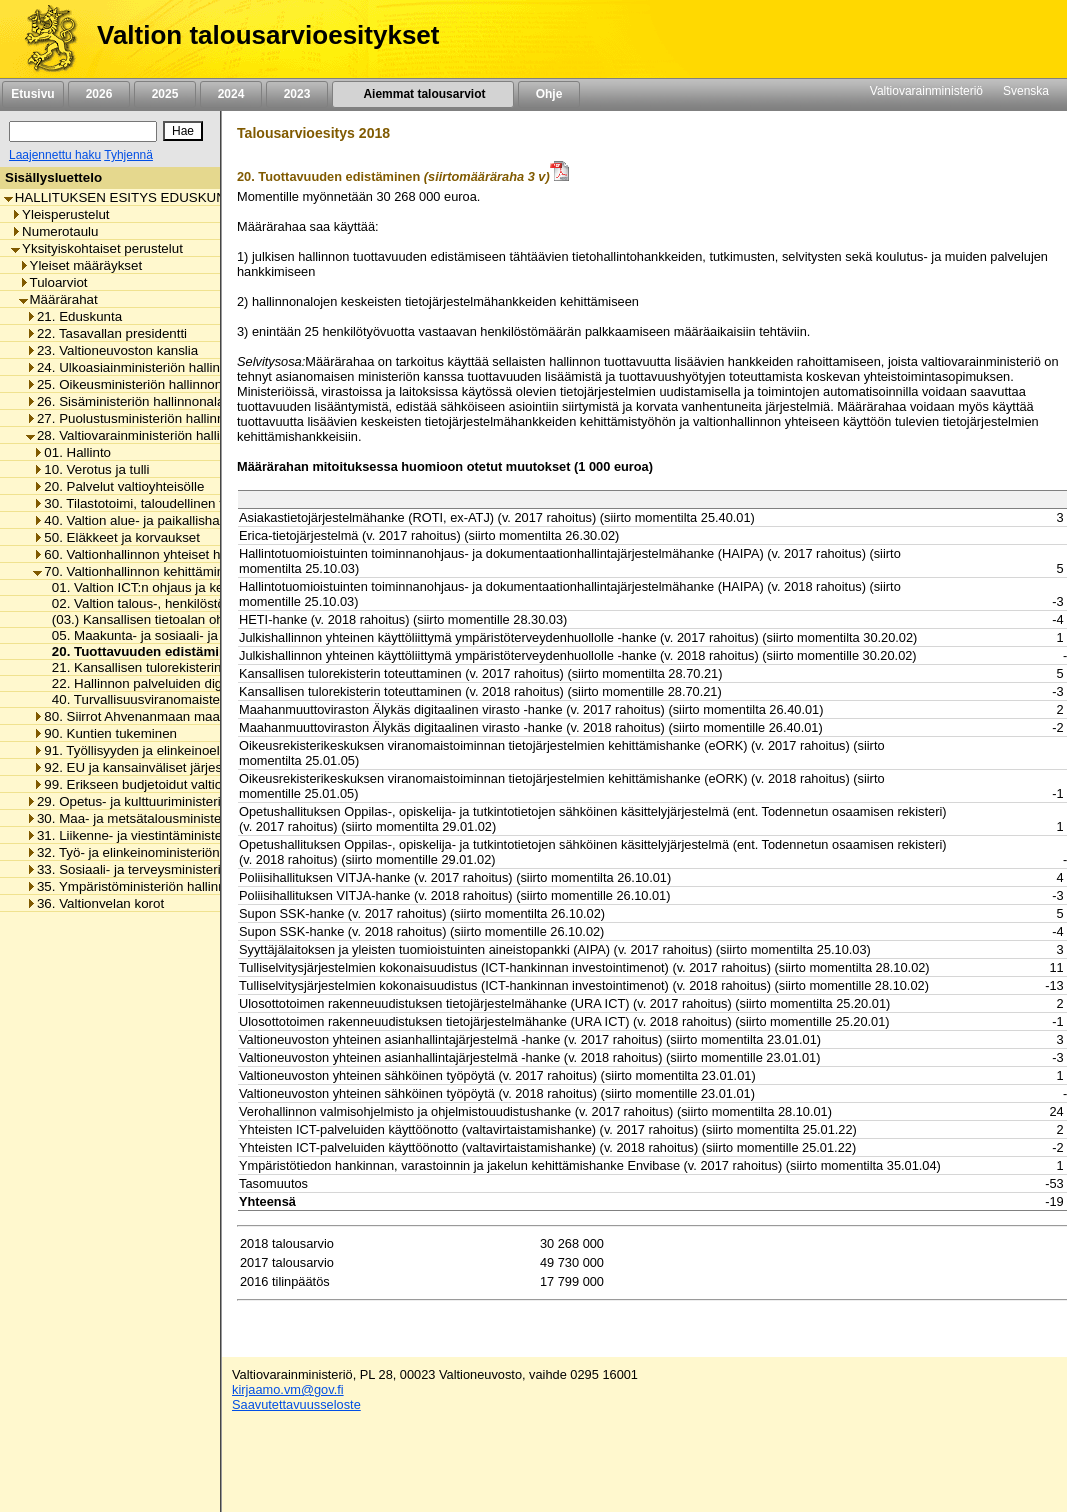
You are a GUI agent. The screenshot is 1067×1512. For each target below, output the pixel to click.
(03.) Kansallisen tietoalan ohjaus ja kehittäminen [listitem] (191, 619)
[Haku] (83, 131)
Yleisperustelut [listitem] (60, 214)
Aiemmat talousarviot (423, 94)
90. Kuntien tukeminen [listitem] (105, 733)
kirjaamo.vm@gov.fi (288, 1389)
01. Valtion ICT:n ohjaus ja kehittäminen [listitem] (163, 587)
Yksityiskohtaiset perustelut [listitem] (97, 248)
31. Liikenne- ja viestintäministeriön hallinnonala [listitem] (172, 835)
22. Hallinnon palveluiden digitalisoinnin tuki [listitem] (175, 683)
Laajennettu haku (55, 155)
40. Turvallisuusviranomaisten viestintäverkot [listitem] (179, 699)
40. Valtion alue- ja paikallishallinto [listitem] (140, 520)
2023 (297, 94)
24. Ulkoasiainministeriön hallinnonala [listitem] (143, 367)
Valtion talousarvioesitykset (268, 35)
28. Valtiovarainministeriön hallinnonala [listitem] (146, 435)
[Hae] (183, 131)
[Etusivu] (43, 39)
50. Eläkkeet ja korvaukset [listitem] (116, 537)
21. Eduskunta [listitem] (74, 316)
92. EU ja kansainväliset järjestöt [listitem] (135, 767)
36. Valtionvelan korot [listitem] (95, 903)
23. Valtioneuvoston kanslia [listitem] (112, 350)
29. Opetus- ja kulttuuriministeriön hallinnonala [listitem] (168, 801)
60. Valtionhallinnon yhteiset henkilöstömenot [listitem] (171, 554)
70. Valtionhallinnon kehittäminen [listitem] (136, 571)
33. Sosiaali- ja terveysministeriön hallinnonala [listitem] (168, 869)
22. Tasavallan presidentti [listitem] (106, 333)
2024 (231, 94)
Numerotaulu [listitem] (54, 231)
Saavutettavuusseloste (296, 1404)
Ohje (549, 94)
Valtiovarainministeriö (926, 91)
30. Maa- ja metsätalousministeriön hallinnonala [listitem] (172, 818)
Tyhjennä (128, 155)
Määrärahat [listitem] (58, 299)
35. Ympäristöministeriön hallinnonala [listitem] (142, 886)
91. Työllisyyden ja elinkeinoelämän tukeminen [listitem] (175, 750)
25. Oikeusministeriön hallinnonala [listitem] (133, 384)
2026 (99, 94)
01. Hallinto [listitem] (72, 452)
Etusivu (32, 94)
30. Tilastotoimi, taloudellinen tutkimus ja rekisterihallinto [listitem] (204, 503)
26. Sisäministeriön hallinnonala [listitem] (125, 401)
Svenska (1026, 91)
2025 (165, 94)
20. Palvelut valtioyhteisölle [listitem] (118, 486)
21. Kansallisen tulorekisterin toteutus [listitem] (157, 667)
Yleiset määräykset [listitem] (81, 265)
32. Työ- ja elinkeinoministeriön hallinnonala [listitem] (160, 852)
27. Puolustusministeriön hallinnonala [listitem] (141, 418)
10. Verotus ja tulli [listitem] (91, 469)
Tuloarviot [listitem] (53, 282)
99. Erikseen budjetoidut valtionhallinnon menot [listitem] (178, 784)
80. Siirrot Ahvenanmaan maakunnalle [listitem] (151, 716)
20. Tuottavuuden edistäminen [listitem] (142, 651)
